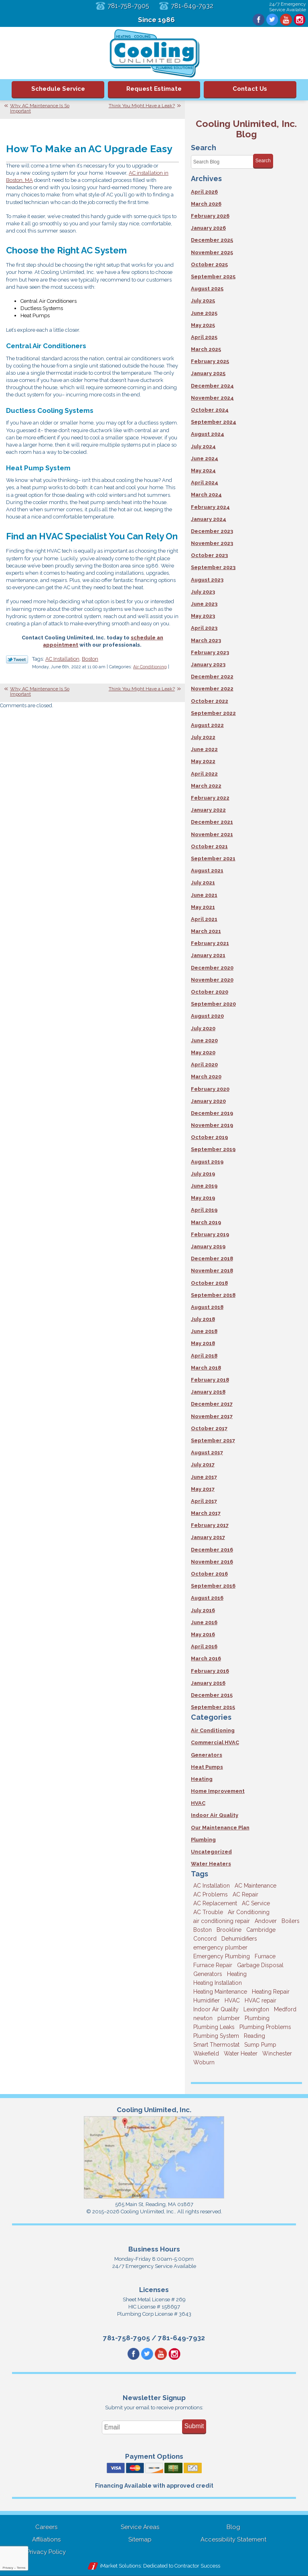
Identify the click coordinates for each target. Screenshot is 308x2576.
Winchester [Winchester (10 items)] (277, 2053)
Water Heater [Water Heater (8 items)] (240, 2053)
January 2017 (208, 1537)
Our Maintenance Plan (220, 1828)
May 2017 (203, 1489)
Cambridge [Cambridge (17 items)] (261, 1930)
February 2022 (210, 798)
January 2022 (208, 810)
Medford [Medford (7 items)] (285, 2009)
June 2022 (204, 749)
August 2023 (207, 580)
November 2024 (212, 398)
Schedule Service (58, 88)
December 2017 (212, 1404)
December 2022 (212, 677)
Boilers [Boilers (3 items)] (291, 1921)
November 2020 (212, 980)
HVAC (198, 1803)
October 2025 (209, 264)
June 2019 (204, 1186)
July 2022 (203, 737)
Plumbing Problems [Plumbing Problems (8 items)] (265, 2027)
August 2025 (207, 289)
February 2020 (210, 1089)
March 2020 (206, 1077)
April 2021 (204, 919)
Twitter (272, 20)
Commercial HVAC (215, 1742)
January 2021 (208, 955)
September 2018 (213, 1295)
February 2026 (210, 216)
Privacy (7, 2568)
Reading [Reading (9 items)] (254, 2036)
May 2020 (203, 1052)
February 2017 (210, 1525)
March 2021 (206, 931)
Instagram (300, 20)
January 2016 (208, 1683)
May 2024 (203, 470)
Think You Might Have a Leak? (142, 105)
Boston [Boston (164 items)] (202, 1930)
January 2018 (208, 1392)
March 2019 (206, 1222)
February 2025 (210, 361)
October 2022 (209, 701)
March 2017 (206, 1513)
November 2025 (212, 252)
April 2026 (204, 192)
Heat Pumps (207, 1767)
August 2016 (207, 1598)
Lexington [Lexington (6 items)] (256, 2009)
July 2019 (203, 1174)
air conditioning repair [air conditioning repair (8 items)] (221, 1921)
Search (263, 160)
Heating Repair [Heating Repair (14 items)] (271, 1991)
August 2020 (207, 1016)
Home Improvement (218, 1791)
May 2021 (203, 907)
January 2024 (208, 519)
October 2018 (209, 1283)
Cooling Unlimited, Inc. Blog (246, 128)
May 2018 (203, 1343)
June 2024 (204, 458)
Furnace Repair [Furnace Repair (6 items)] (212, 1965)
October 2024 (210, 410)
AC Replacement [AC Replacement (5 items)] (215, 1903)
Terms (21, 2568)
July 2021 (203, 883)
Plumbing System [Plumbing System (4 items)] (216, 2036)
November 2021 (212, 834)
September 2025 (213, 277)
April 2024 (204, 483)
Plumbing (203, 1840)
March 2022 (206, 786)
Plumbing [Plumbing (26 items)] (257, 2018)
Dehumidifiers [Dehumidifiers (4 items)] (239, 1938)
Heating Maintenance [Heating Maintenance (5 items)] (220, 1991)
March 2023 (206, 640)
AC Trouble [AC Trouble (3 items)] (208, 1912)
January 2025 (208, 373)
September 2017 (213, 1440)
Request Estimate (154, 88)
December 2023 (212, 531)
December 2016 (212, 1550)
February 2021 (210, 943)
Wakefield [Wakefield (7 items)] (206, 2053)
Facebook (259, 20)
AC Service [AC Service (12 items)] (256, 1903)
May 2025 (203, 325)
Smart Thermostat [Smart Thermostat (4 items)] (216, 2044)
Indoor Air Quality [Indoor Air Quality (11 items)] (216, 2009)
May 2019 (203, 1198)
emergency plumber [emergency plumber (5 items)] (220, 1947)
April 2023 (204, 628)
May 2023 (203, 616)
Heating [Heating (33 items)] (237, 1974)
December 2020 (212, 968)
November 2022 (212, 689)
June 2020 (204, 1040)
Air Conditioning (150, 667)
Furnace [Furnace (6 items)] (265, 1956)
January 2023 (208, 664)
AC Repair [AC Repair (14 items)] (245, 1894)
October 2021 (209, 846)
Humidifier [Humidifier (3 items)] (206, 2000)
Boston (90, 659)
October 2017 (209, 1428)
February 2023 (210, 652)
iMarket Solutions (120, 2566)
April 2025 (204, 337)
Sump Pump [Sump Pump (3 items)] (260, 2044)
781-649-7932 (192, 6)
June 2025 (204, 313)
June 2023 (204, 604)
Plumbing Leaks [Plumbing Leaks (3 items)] (214, 2027)
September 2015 (213, 1707)
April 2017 (204, 1501)
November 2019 (212, 1125)
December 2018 (212, 1258)
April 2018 (204, 1356)
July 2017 (203, 1465)
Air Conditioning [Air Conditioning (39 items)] (249, 1912)
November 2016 (212, 1562)
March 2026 (206, 204)
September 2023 (213, 567)
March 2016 (206, 1658)
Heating (202, 1779)
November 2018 (212, 1271)
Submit (194, 2426)
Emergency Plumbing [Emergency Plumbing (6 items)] (221, 1956)
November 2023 (212, 543)
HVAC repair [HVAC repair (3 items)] (260, 2000)
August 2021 (207, 871)
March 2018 (206, 1368)
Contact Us (250, 88)
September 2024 (213, 422)
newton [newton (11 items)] (203, 2018)
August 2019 (207, 1162)
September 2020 (213, 1004)
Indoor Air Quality (214, 1815)
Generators (206, 1755)
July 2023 (203, 592)
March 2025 (206, 349)
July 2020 (203, 1028)
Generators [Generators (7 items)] (207, 1974)
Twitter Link (17, 659)
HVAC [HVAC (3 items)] (232, 2000)
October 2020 (209, 992)
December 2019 (212, 1113)
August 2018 (207, 1307)
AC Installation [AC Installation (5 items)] (211, 1885)
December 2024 (212, 386)
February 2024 (210, 507)
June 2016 (204, 1622)
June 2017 (204, 1477)
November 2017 (212, 1416)
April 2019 (204, 1210)
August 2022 (207, 725)
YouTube (286, 20)
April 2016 (204, 1646)
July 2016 (203, 1610)
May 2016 (203, 1634)
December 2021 (212, 822)
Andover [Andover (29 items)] (266, 1921)
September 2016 (213, 1586)
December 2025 (212, 240)
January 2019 (208, 1246)
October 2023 (209, 555)
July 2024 (203, 446)
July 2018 (203, 1319)
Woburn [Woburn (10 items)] (204, 2062)
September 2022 (213, 713)
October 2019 (209, 1137)
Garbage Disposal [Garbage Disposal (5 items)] (260, 1965)
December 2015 (212, 1695)
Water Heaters (211, 1864)
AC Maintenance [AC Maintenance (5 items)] (255, 1885)
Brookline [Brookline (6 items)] (229, 1930)
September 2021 (213, 858)
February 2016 (210, 1671)
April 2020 (204, 1064)
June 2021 (204, 895)
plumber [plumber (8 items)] (228, 2018)
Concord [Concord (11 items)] (205, 1938)
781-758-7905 (128, 6)
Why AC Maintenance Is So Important (39, 108)
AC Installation (62, 659)
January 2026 (208, 228)
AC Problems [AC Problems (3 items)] (210, 1894)
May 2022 (203, 761)
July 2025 (203, 301)
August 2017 (207, 1452)
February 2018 (210, 1380)
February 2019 (210, 1234)
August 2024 (207, 434)
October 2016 (209, 1574)
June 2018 (204, 1331)
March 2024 (206, 495)
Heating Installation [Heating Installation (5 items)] (217, 1983)
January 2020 (208, 1101)
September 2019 (213, 1149)
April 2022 (204, 774)
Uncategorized (211, 1852)
